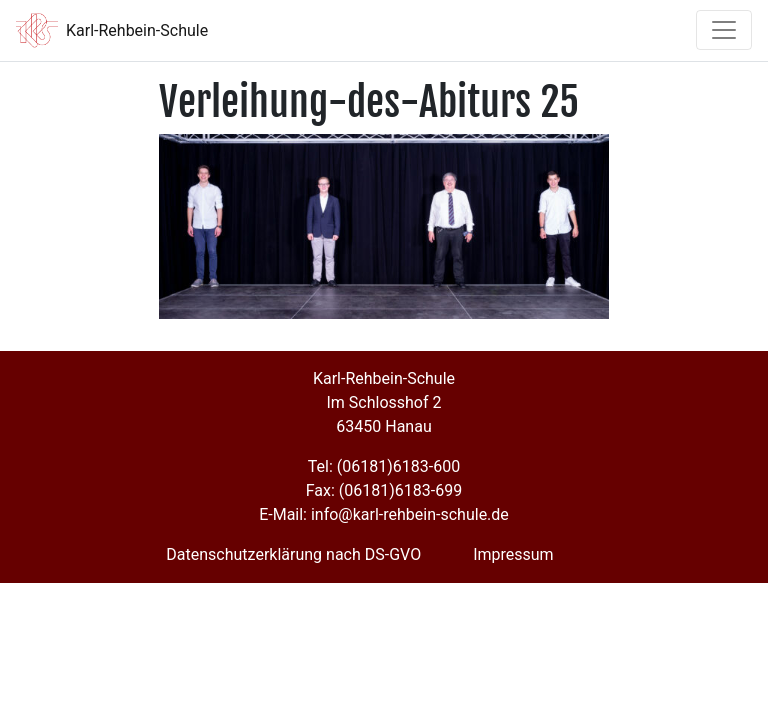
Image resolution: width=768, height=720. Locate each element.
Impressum (513, 554)
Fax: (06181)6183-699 (384, 490)
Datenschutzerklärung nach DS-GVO (293, 554)
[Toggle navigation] (724, 30)
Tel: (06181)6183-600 (384, 466)
